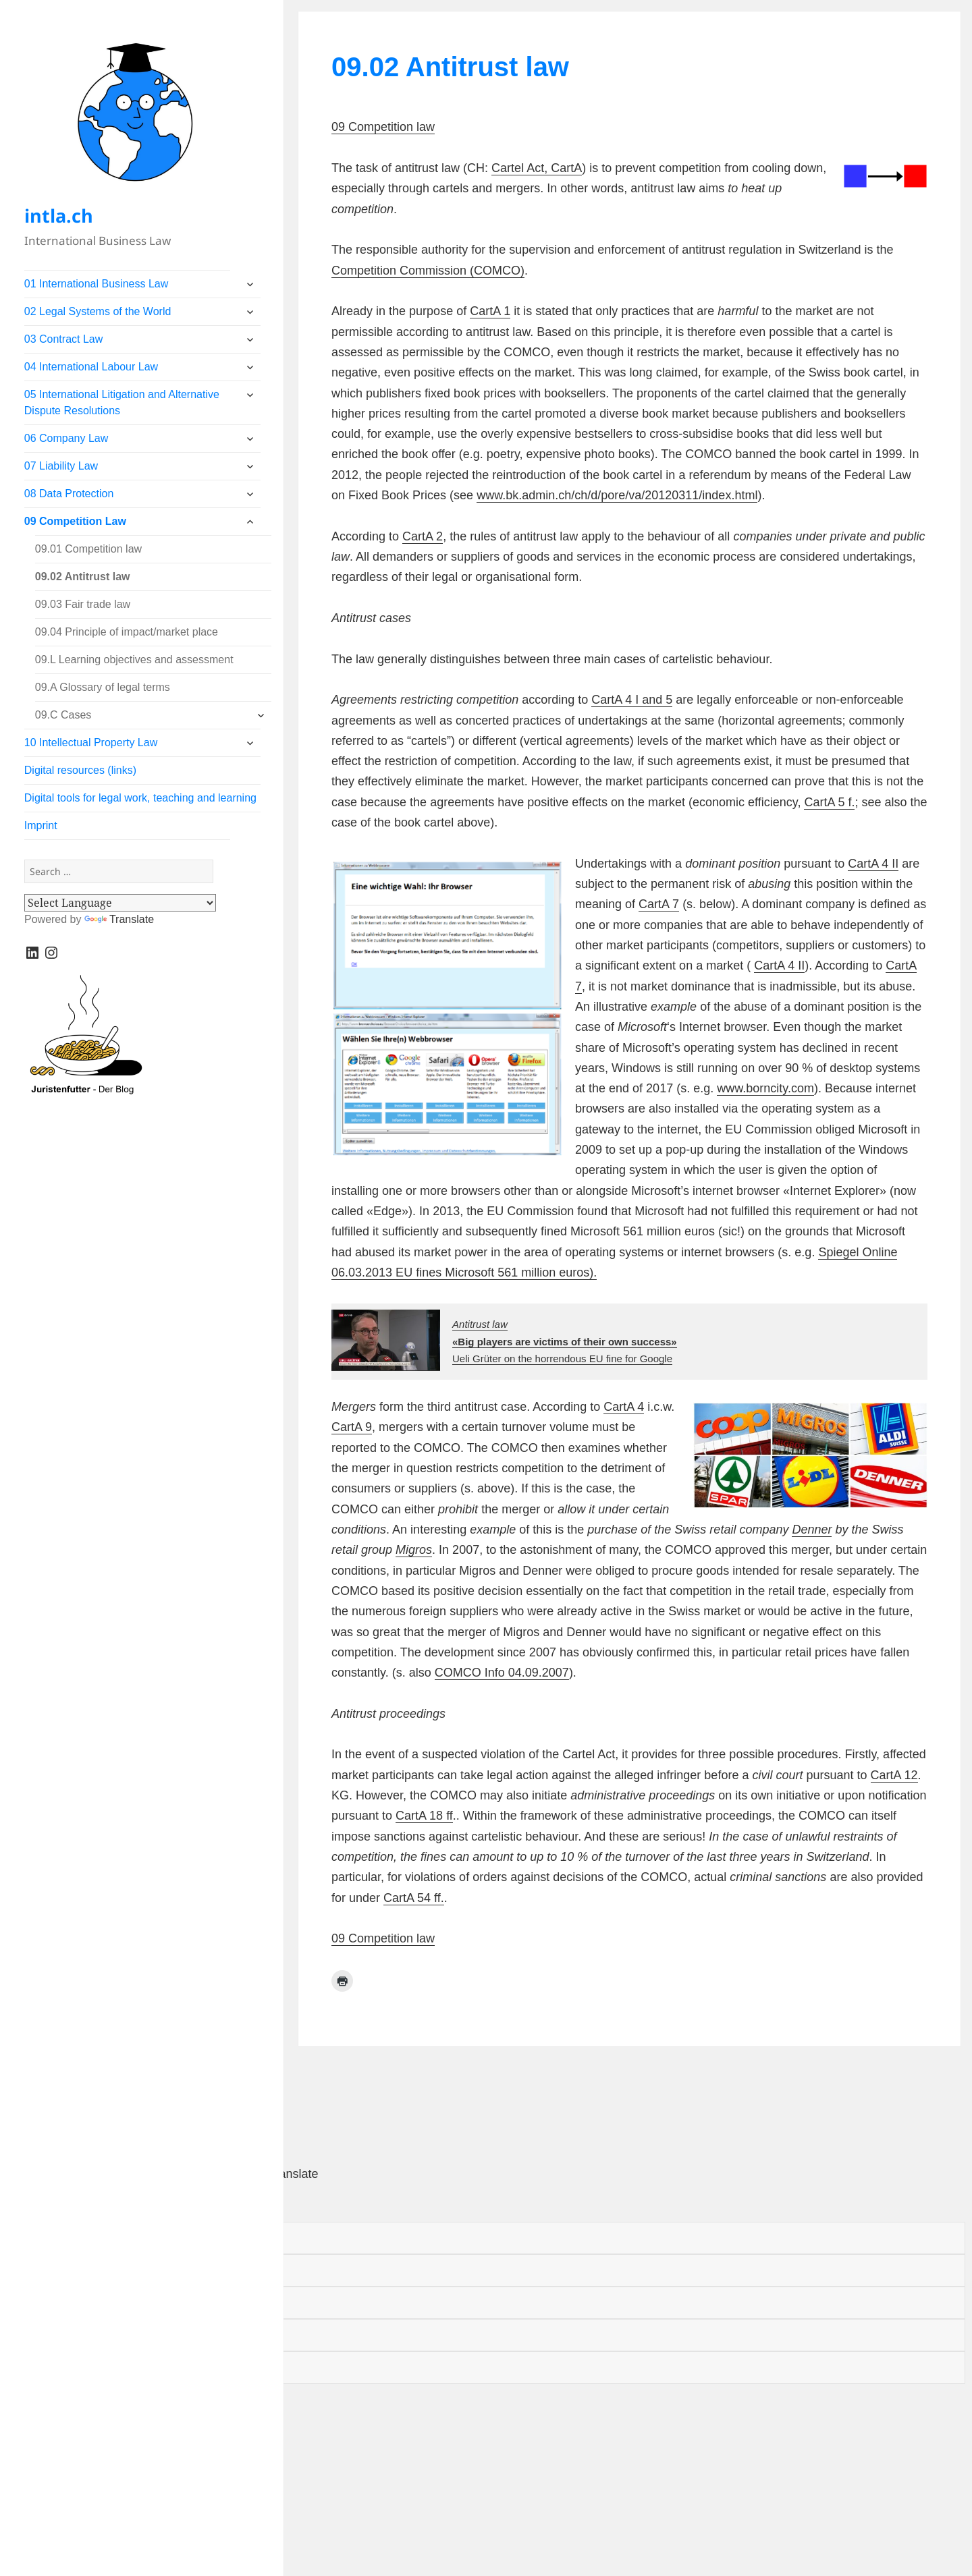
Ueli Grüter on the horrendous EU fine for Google (564, 1341)
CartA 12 (894, 1775)
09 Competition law (383, 127)
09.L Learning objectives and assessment (134, 659)
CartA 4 (623, 1406)
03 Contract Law (63, 339)
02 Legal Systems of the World (97, 311)
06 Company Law (66, 438)
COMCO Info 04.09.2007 (502, 1672)
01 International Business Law (96, 283)
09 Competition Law (75, 521)
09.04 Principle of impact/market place (126, 632)
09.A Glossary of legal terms (102, 687)
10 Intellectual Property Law (90, 742)
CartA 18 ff (424, 1815)
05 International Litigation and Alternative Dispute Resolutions (121, 402)
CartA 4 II (873, 863)
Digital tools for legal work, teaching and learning (140, 798)
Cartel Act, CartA (536, 168)
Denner (812, 1529)
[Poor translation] (93, 2203)
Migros (414, 1550)
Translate (119, 919)
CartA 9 (351, 1427)
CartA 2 (422, 536)
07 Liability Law (61, 466)
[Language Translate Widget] (120, 903)
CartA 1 (490, 311)
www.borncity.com (765, 1088)
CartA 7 (659, 904)
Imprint (40, 825)
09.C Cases (63, 715)
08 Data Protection (69, 493)
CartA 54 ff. (413, 1898)
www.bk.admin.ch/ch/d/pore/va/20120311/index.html (617, 495)
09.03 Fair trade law (82, 604)
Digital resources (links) (80, 770)
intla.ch (58, 215)
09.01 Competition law (88, 549)
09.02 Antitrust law (82, 576)
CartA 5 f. (829, 802)
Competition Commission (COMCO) (427, 270)
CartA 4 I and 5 (631, 699)
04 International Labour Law (91, 366)
